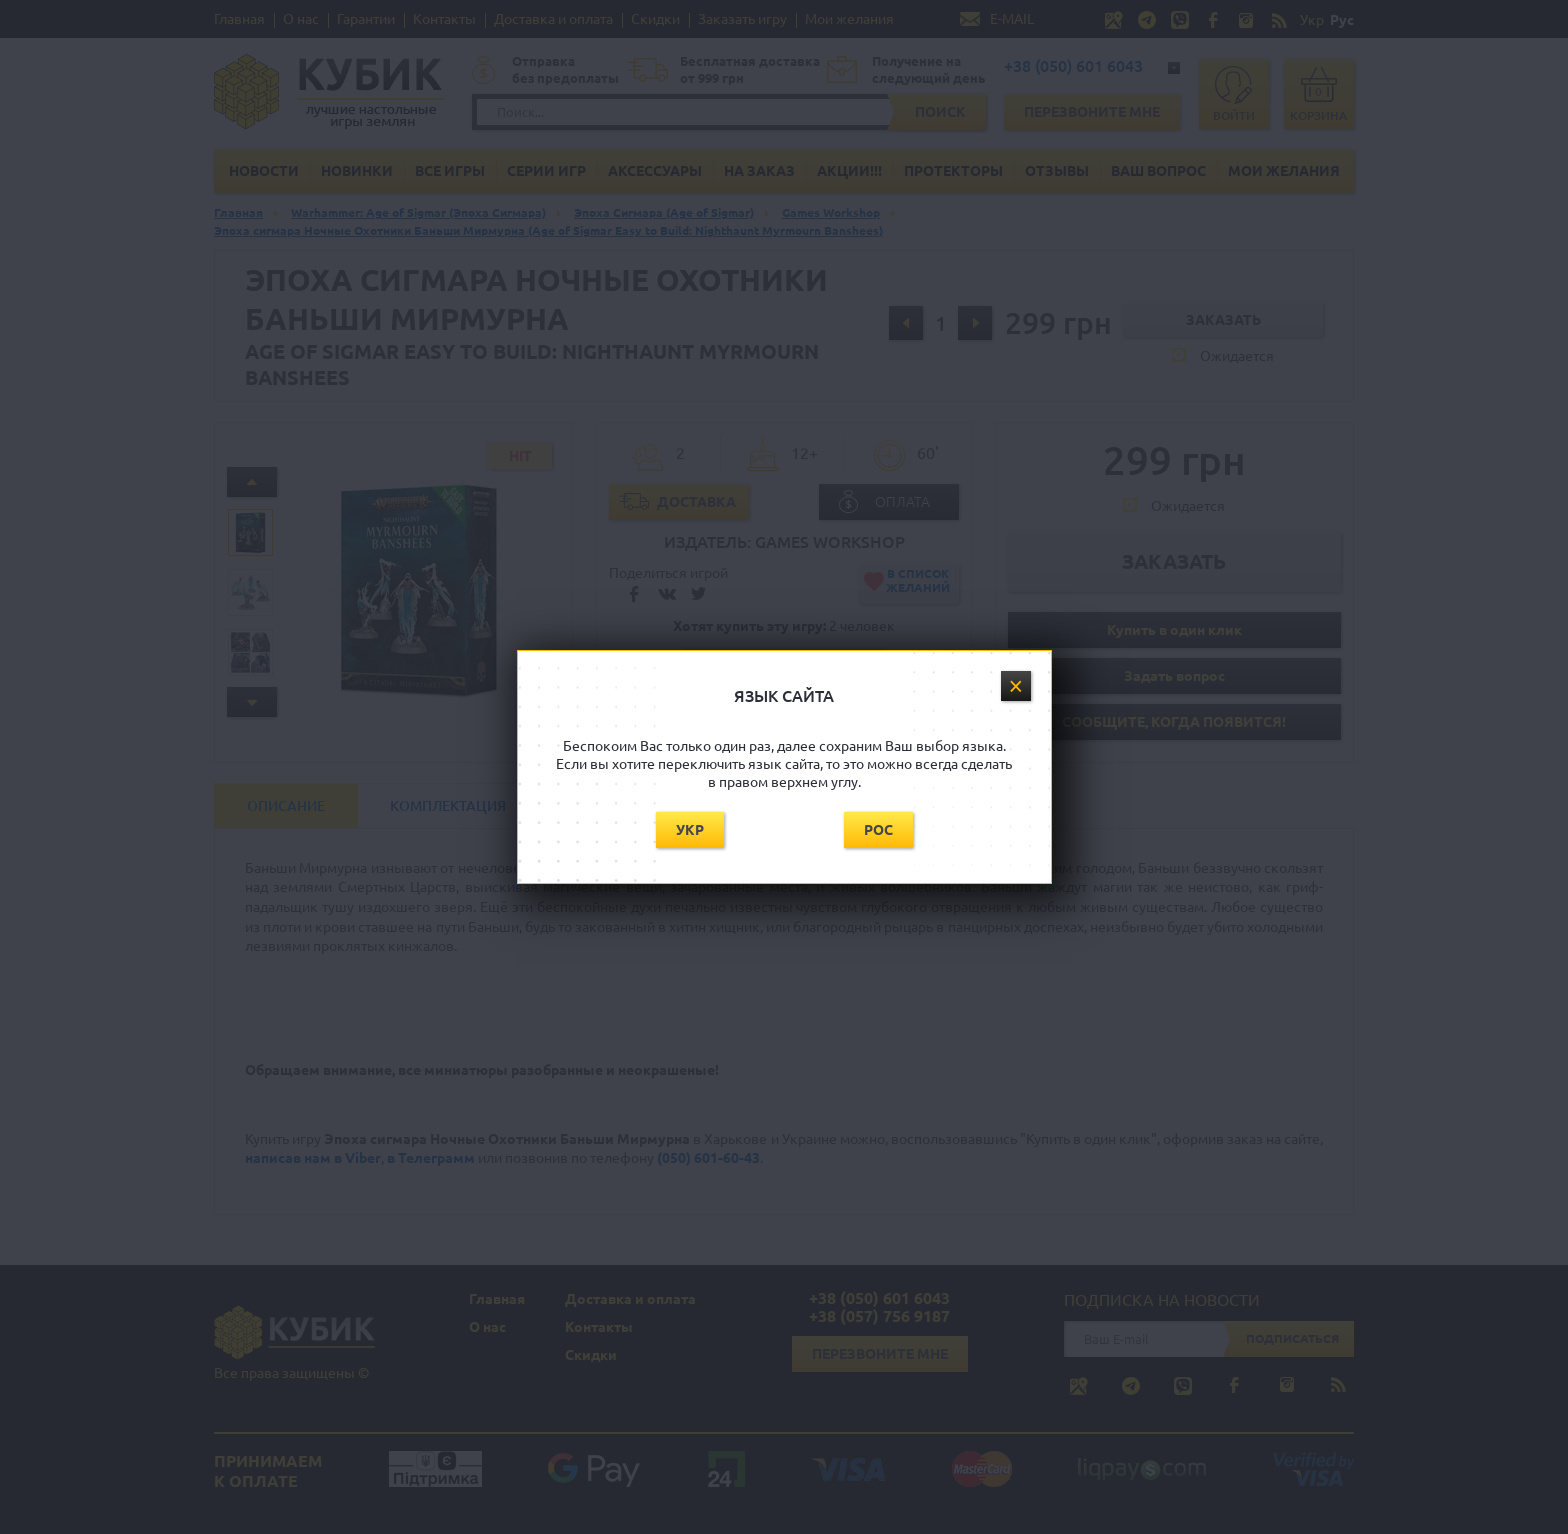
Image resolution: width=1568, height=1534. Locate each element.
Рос (878, 830)
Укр (690, 830)
